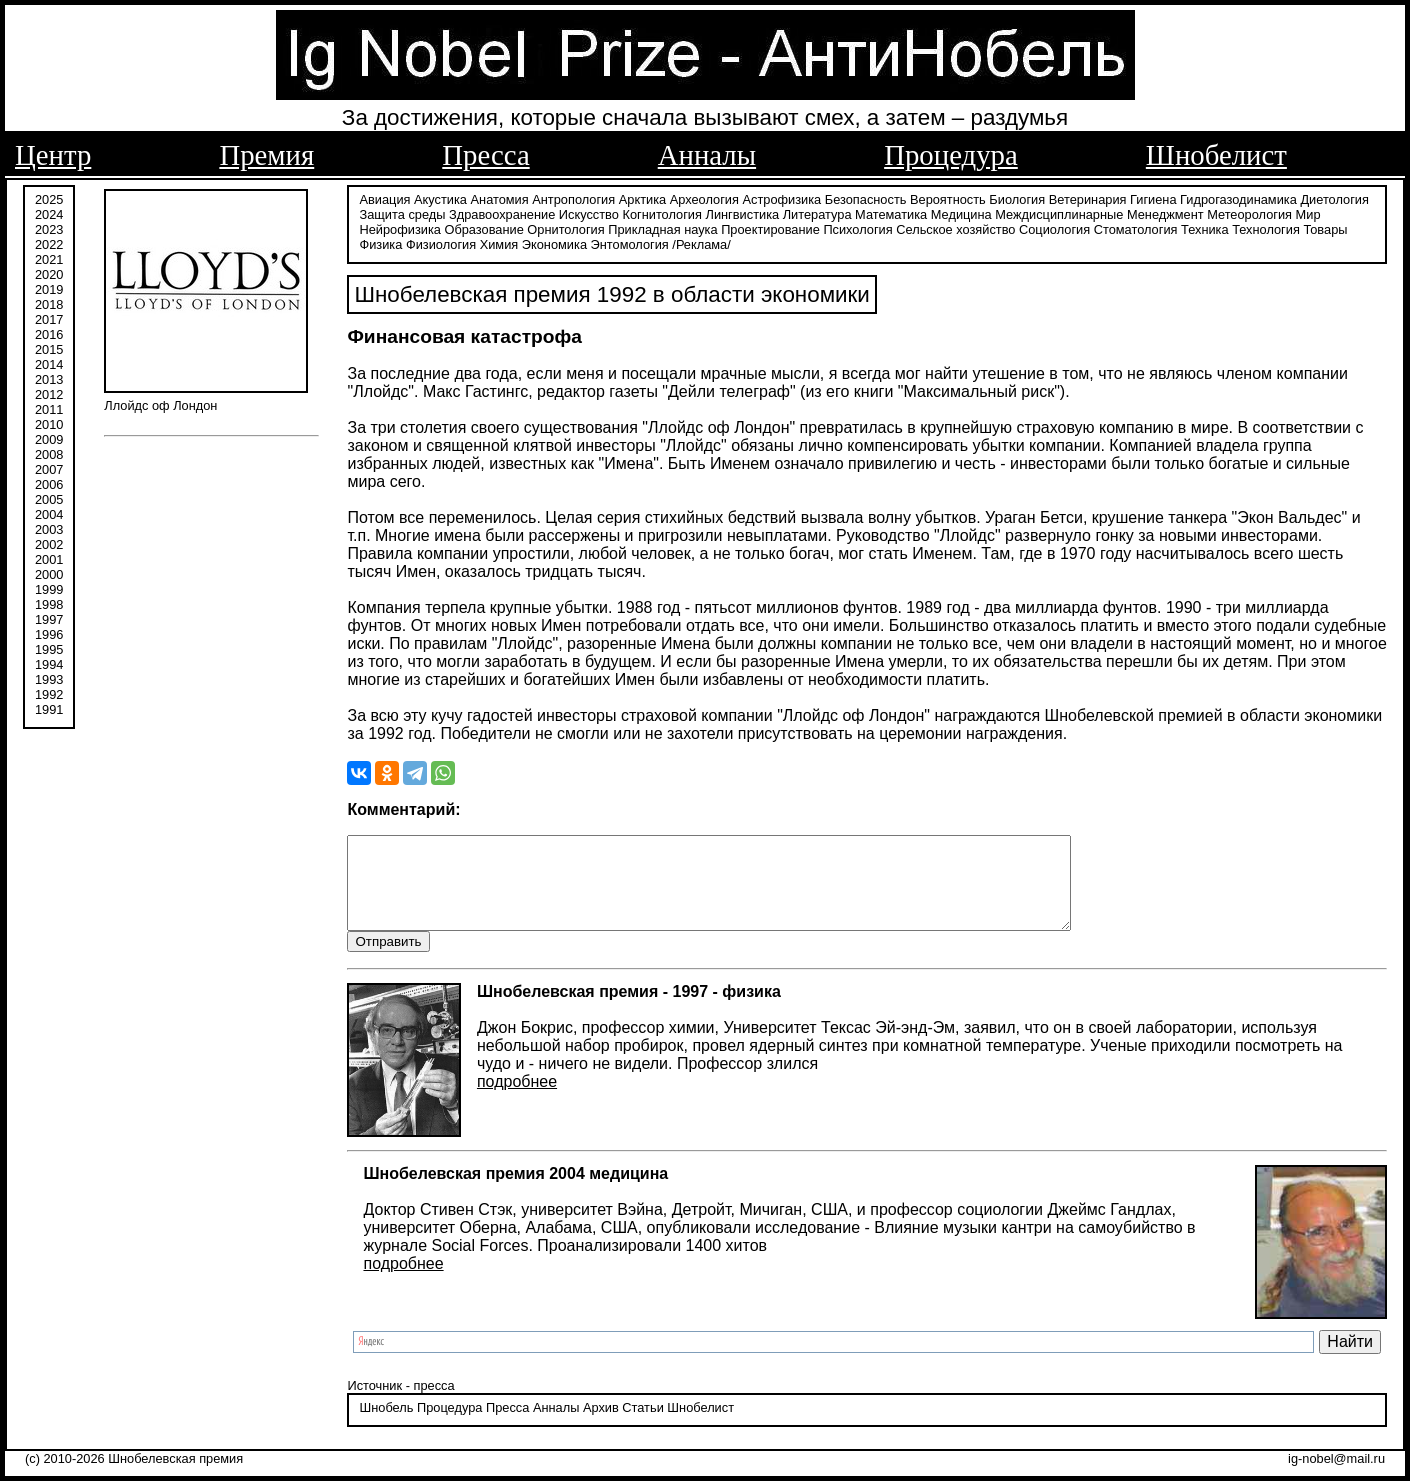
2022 (49, 242)
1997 (49, 617)
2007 (49, 467)
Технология (1266, 227)
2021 (49, 257)
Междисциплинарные (1059, 212)
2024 (49, 212)
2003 (49, 527)
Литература (817, 212)
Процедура (951, 155)
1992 (49, 692)
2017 (49, 317)
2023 (49, 227)
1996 (49, 632)
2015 (49, 347)
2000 (49, 572)
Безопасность (866, 197)
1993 (49, 677)
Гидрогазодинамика (1238, 197)
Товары (1325, 227)
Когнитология (661, 212)
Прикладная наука (662, 227)
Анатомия (500, 197)
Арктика (642, 197)
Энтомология (630, 242)
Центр (53, 155)
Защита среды (402, 212)
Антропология (573, 197)
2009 (49, 437)
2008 (49, 452)
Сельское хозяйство (955, 227)
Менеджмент (1165, 212)
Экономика (554, 242)
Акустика (440, 197)
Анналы (707, 155)
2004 (49, 512)
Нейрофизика (399, 227)
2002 (49, 542)
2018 (49, 302)
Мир (1308, 212)
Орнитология (565, 227)
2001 (49, 557)
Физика (380, 242)
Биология (1017, 197)
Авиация (384, 197)
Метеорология (1249, 212)
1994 (49, 662)
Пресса (485, 155)
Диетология (1334, 197)
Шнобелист (1216, 155)
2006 (49, 482)
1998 (49, 602)
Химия (499, 242)
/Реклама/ (701, 242)
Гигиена (1153, 197)
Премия (266, 155)
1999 (49, 587)
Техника (1205, 227)
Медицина (961, 212)
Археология (704, 197)
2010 (49, 422)
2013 (49, 377)
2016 (49, 332)
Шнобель (386, 1425)
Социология (1054, 227)
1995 (49, 647)
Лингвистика (743, 212)
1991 (49, 707)
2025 (49, 197)
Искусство (589, 212)
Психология (857, 227)
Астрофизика (782, 197)
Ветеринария (1088, 197)
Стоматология (1136, 227)
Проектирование (770, 227)
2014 (49, 362)
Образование (483, 227)
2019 (49, 287)
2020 (49, 272)
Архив (601, 1425)
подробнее (517, 1098)
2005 (49, 497)
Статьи (642, 1425)
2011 (49, 407)
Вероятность (948, 197)
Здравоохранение (502, 212)
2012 (49, 392)
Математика (891, 212)
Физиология (441, 242)
